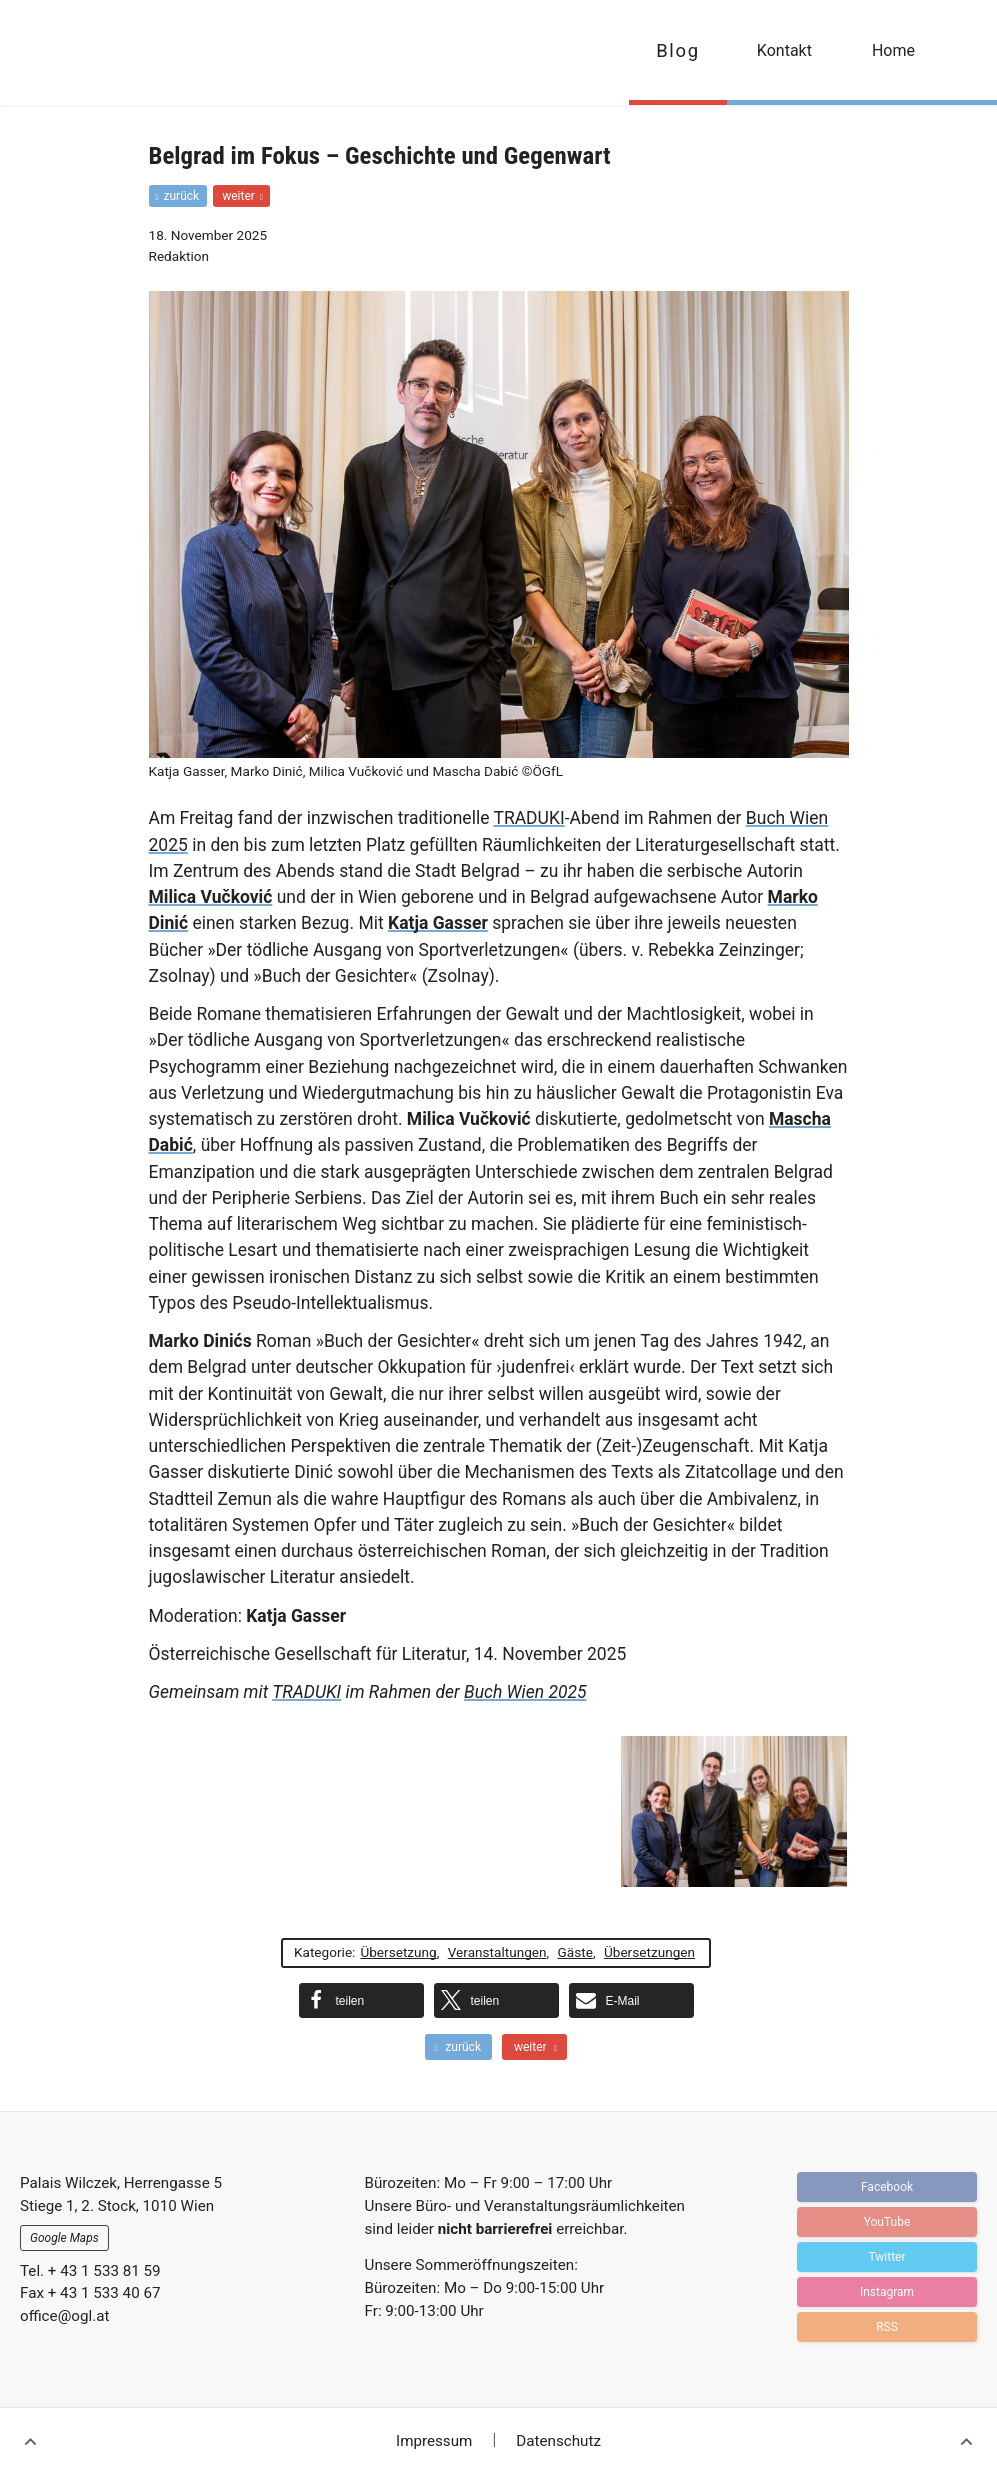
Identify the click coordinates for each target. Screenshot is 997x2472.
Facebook (887, 2187)
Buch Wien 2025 (525, 1692)
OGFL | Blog (132, 52)
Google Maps (64, 2238)
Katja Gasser (438, 923)
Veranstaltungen (497, 1952)
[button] (361, 2000)
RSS (887, 2327)
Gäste (575, 1952)
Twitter (886, 2257)
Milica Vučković (211, 897)
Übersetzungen (649, 1952)
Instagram (887, 2292)
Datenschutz (558, 2441)
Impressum (434, 2441)
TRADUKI (528, 818)
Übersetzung (398, 1952)
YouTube (887, 2222)
